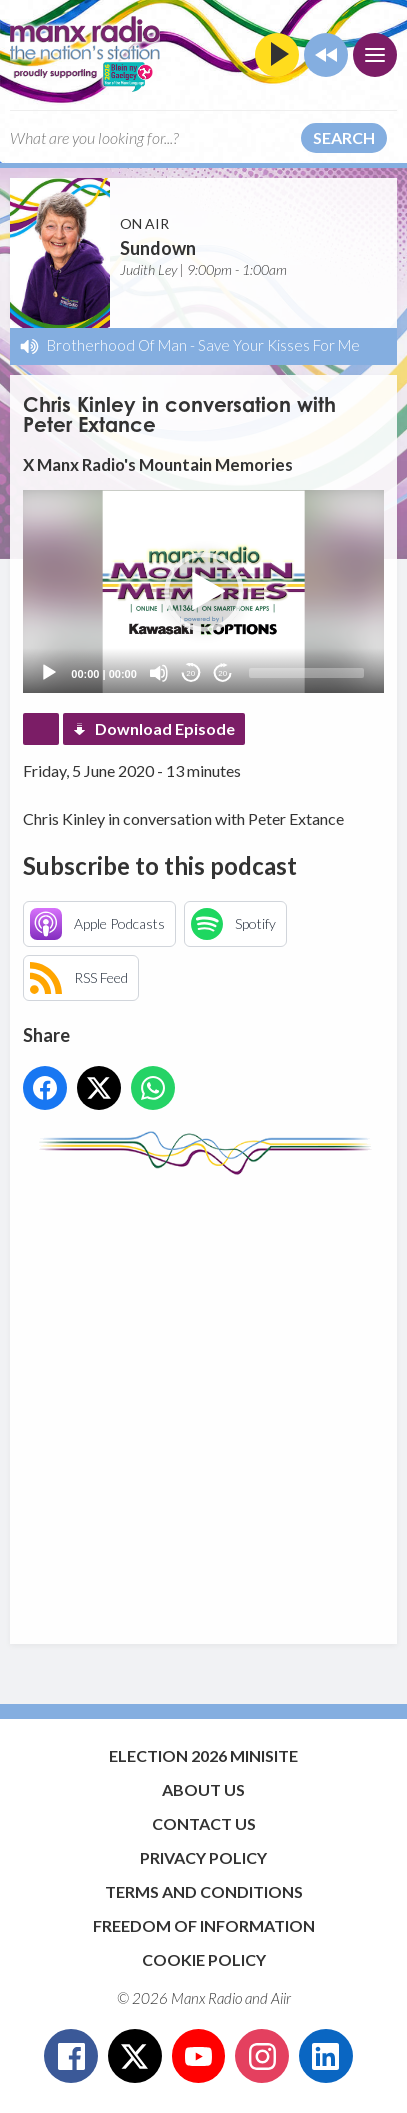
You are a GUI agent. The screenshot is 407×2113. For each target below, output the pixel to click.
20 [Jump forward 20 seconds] (222, 673)
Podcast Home (41, 729)
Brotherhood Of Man (117, 345)
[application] (203, 591)
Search (344, 137)
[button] (204, 592)
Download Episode (165, 728)
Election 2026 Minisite (203, 1755)
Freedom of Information (204, 1925)
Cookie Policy (204, 1959)
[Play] (49, 673)
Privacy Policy (203, 1857)
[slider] (306, 673)
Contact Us (204, 1823)
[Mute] (159, 673)
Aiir (281, 1998)
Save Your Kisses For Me (279, 345)
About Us (203, 1789)
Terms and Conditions (204, 1891)
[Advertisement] (203, 1399)
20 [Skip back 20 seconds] (190, 673)
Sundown (158, 248)
